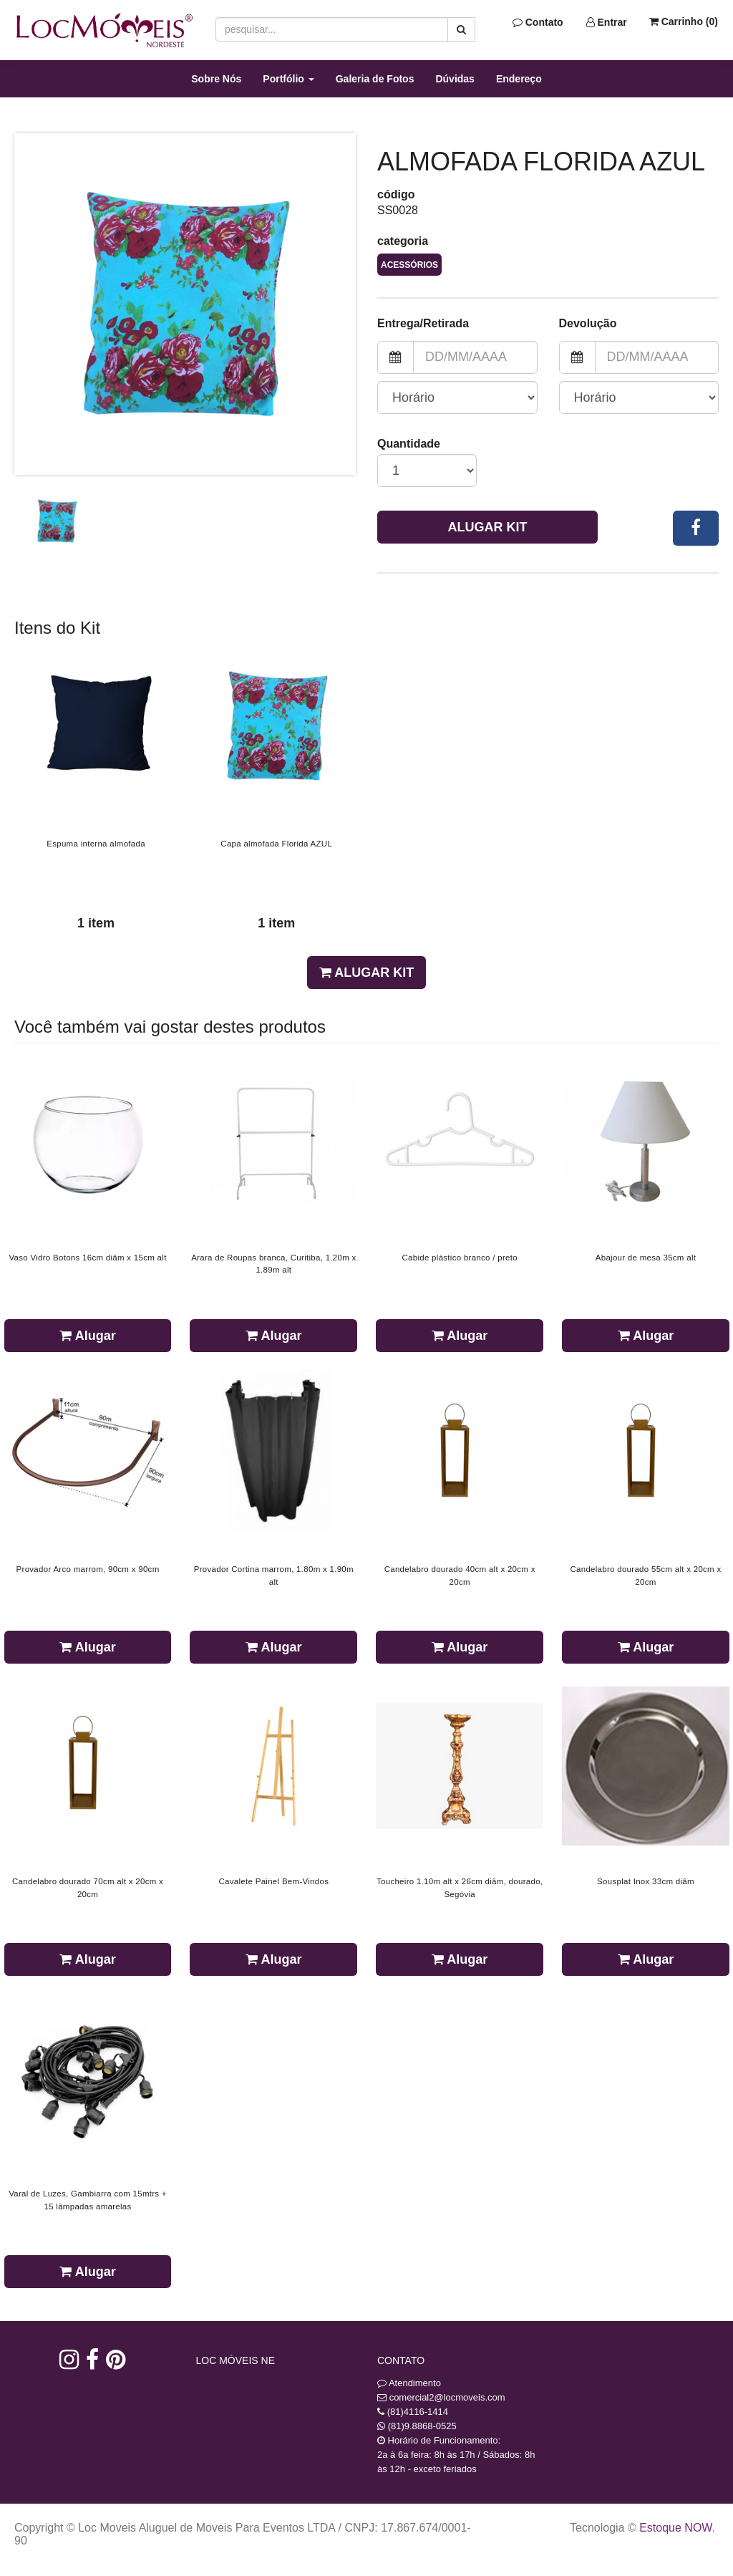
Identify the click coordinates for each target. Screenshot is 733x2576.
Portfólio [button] (288, 79)
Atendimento (409, 2383)
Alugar (87, 1335)
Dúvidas (454, 79)
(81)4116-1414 (417, 2411)
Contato (538, 22)
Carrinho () (683, 21)
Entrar (606, 22)
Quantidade (408, 444)
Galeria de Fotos (375, 79)
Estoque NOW (675, 2528)
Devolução (588, 323)
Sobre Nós (216, 79)
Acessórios (409, 265)
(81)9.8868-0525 (422, 2426)
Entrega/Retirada (423, 323)
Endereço (519, 79)
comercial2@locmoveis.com (447, 2397)
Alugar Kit (488, 527)
